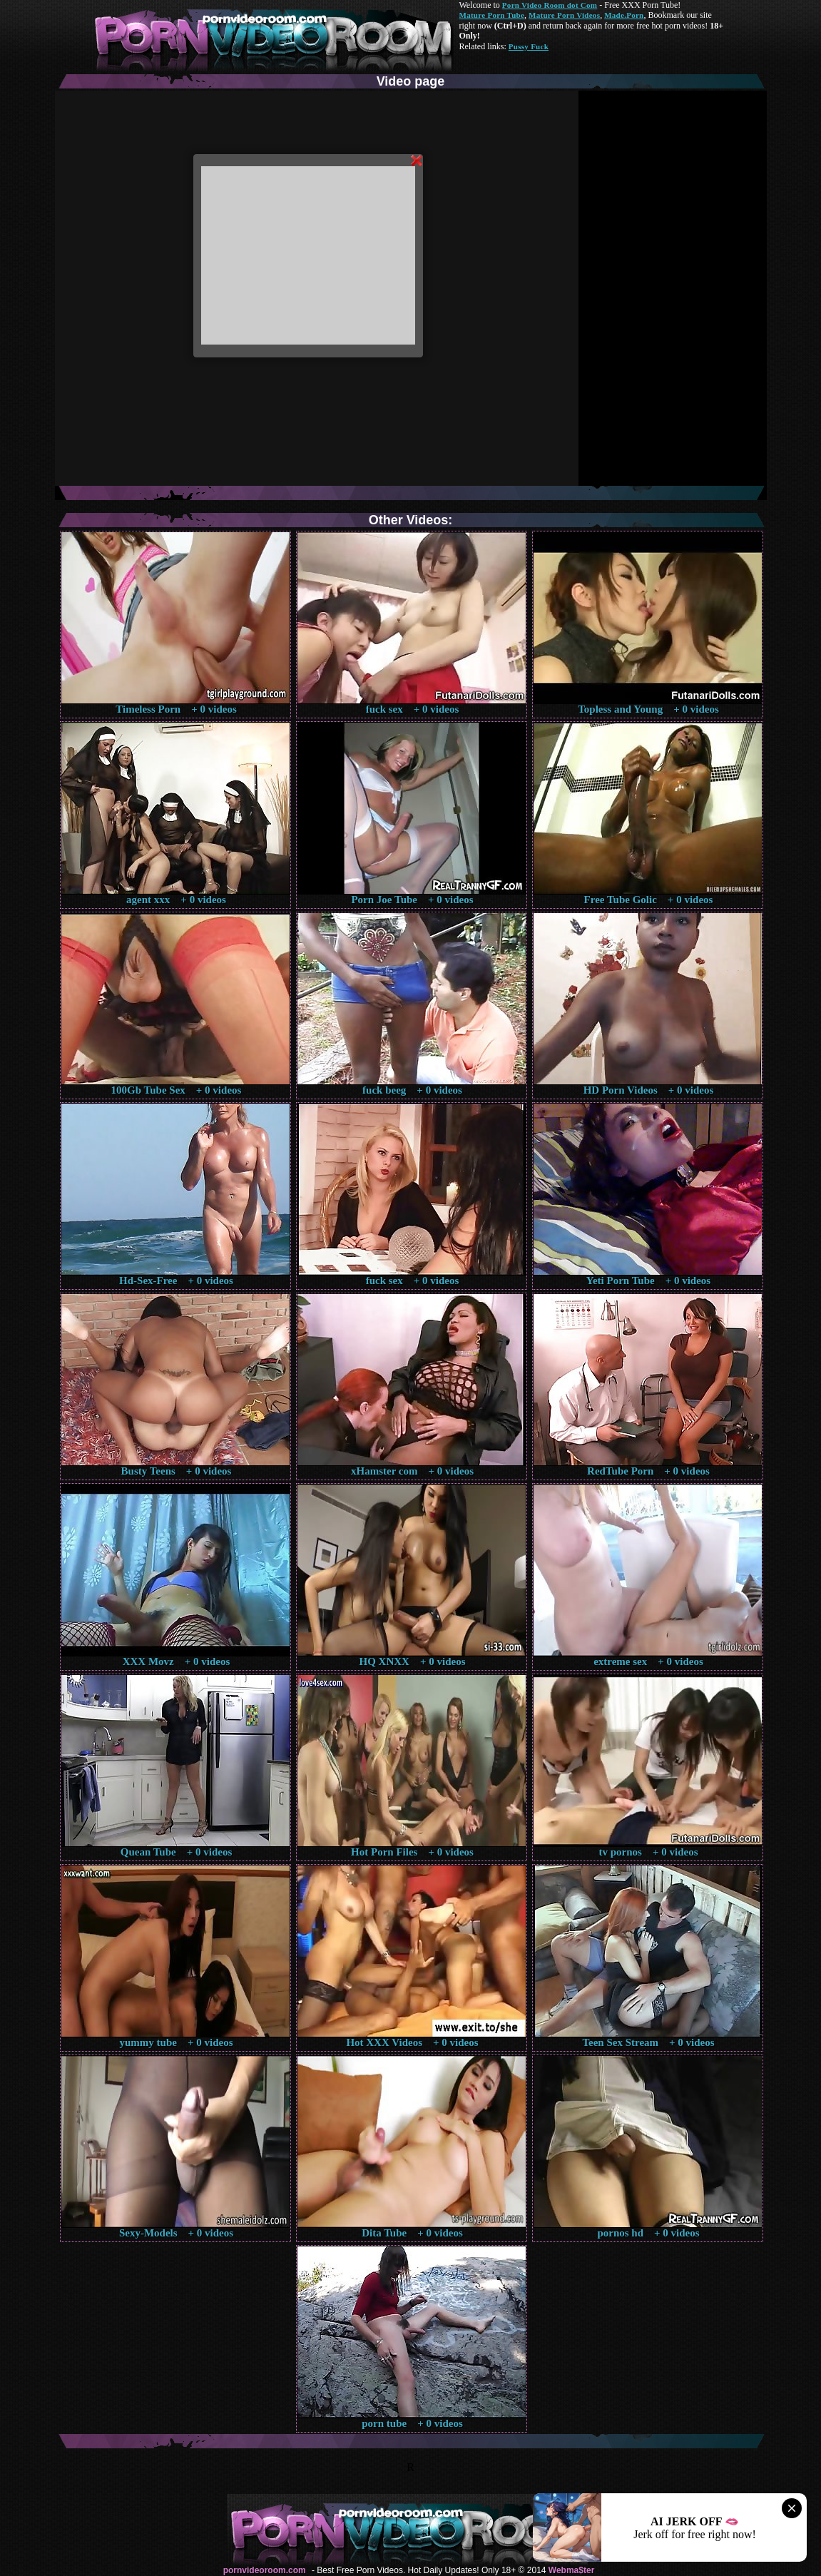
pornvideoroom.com (264, 2570)
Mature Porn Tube (492, 15)
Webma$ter (571, 2570)
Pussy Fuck (529, 46)
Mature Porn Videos (564, 15)
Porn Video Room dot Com (549, 5)
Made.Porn (623, 15)
